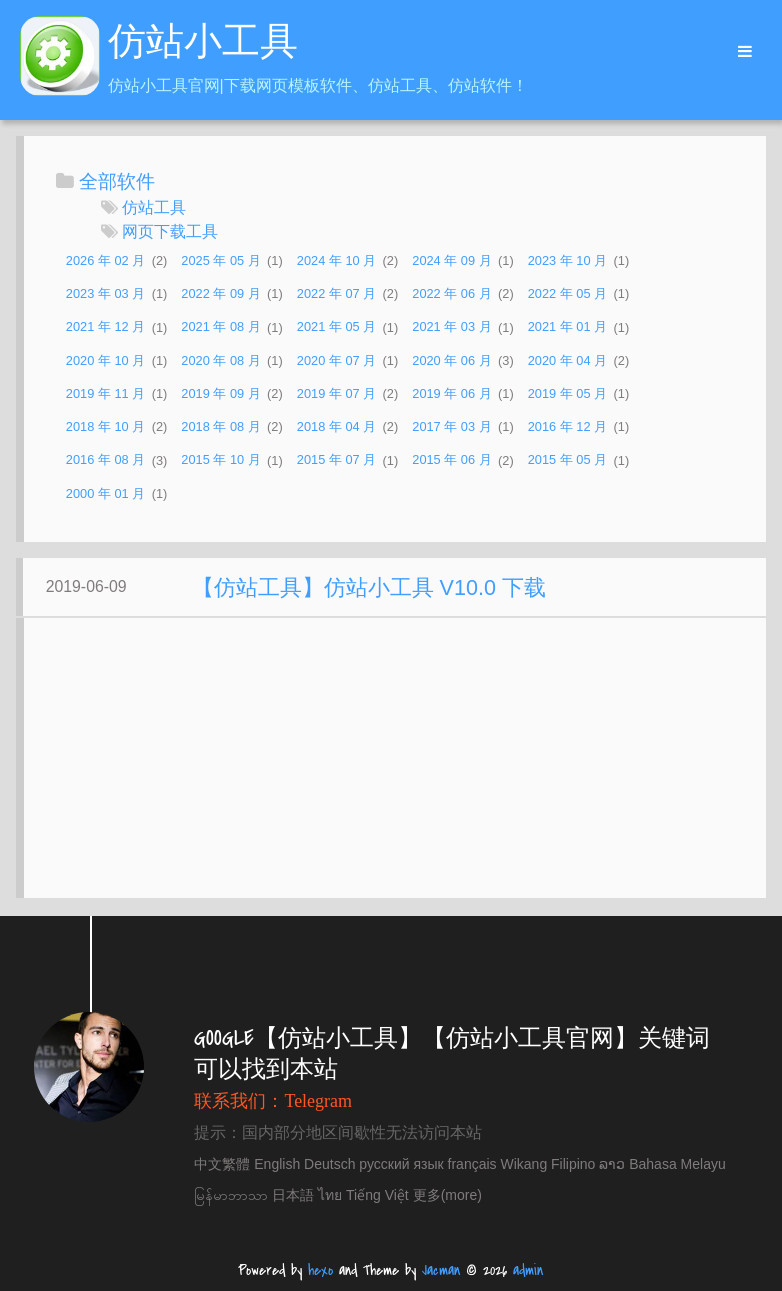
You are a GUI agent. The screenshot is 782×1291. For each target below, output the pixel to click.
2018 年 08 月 (220, 426)
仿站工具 (154, 207)
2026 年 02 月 (105, 260)
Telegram (318, 1101)
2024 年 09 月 (451, 260)
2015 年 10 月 (220, 460)
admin (528, 1270)
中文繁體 (222, 1164)
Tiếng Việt (377, 1195)
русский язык (401, 1164)
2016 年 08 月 (105, 460)
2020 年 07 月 (336, 360)
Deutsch (329, 1164)
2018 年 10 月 (105, 426)
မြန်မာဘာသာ (231, 1195)
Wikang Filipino (547, 1164)
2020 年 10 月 (105, 360)
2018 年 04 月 (336, 426)
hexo (320, 1270)
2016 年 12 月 (567, 426)
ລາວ (612, 1164)
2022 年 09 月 (220, 293)
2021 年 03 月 (451, 327)
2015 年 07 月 (336, 460)
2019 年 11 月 (105, 393)
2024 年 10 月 (336, 260)
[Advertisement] (395, 768)
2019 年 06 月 (451, 393)
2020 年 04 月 (567, 360)
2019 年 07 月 (336, 393)
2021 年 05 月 (336, 327)
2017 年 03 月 (451, 426)
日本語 (293, 1195)
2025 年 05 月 (220, 260)
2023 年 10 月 (567, 260)
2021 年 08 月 (220, 327)
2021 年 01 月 (567, 327)
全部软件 (117, 181)
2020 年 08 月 (220, 360)
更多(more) (447, 1195)
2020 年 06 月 (451, 360)
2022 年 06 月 (451, 293)
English (277, 1164)
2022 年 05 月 (567, 293)
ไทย (330, 1195)
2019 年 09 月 (220, 393)
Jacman (441, 1270)
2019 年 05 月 (567, 393)
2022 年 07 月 (336, 293)
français (472, 1164)
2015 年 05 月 (567, 460)
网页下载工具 (170, 231)
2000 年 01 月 (105, 493)
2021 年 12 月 (105, 327)
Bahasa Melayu (677, 1164)
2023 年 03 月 (105, 293)
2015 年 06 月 (451, 460)
